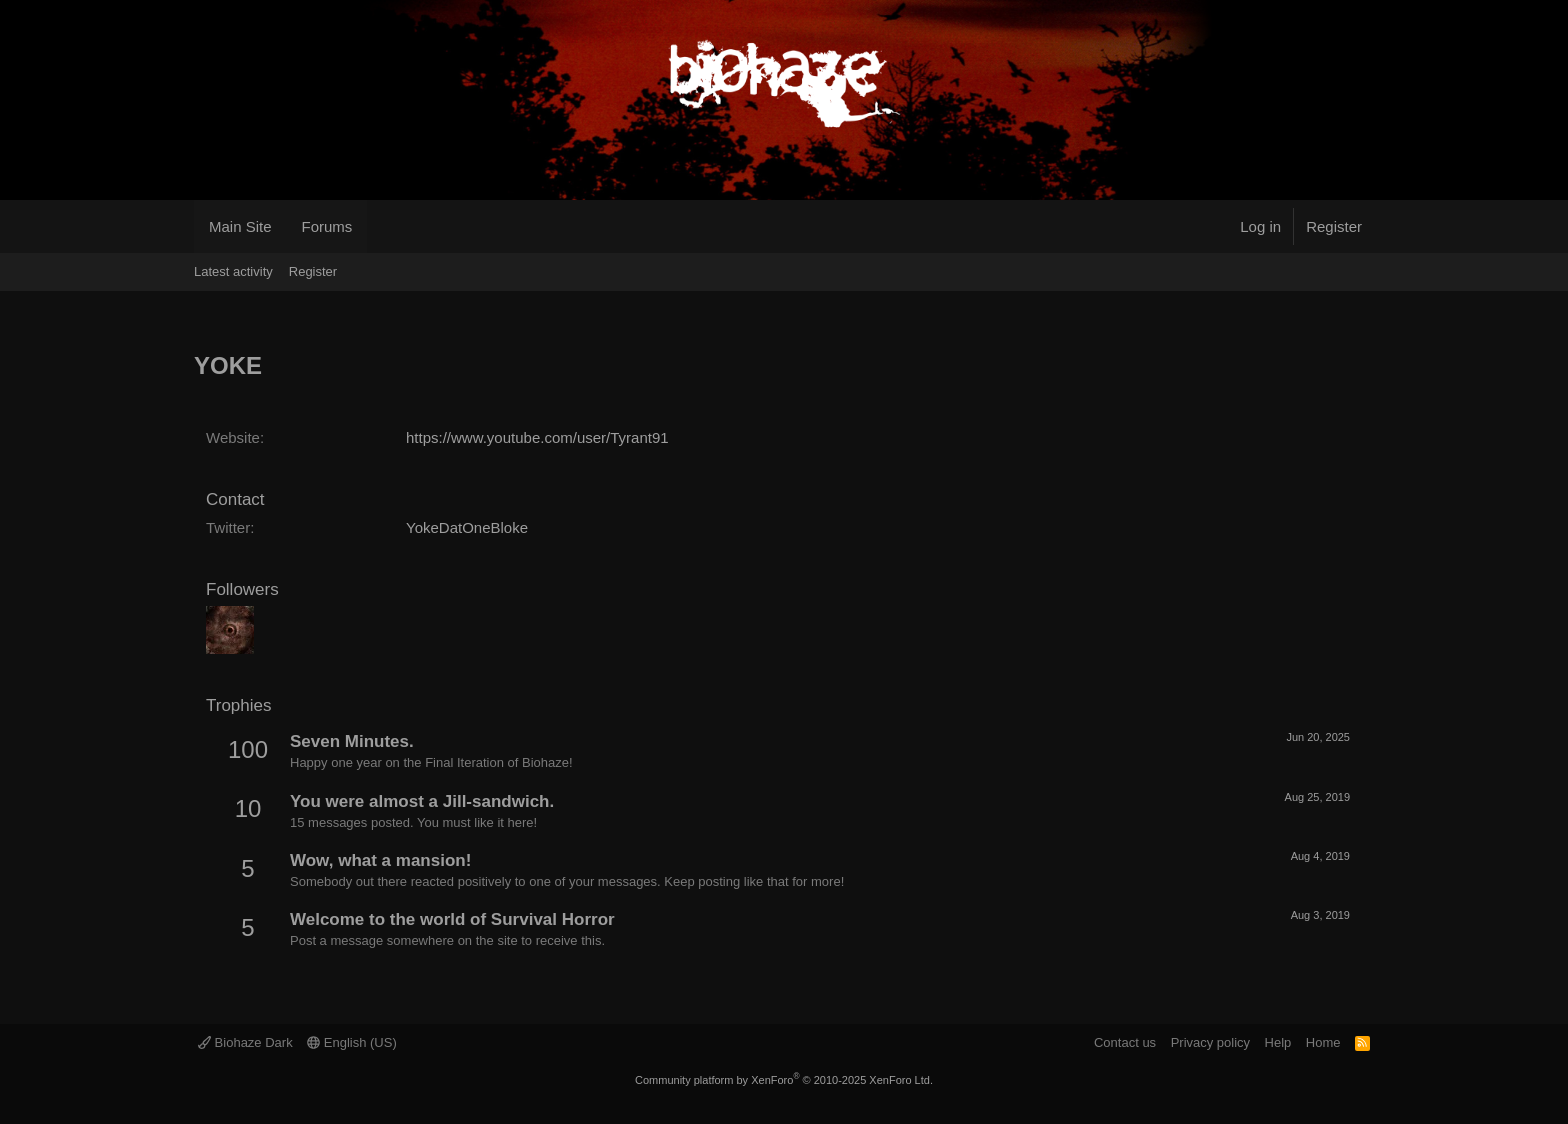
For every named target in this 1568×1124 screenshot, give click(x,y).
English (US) (352, 1042)
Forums (327, 226)
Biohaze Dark (245, 1042)
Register (313, 271)
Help (1278, 1042)
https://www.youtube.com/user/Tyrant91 (537, 437)
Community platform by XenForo (784, 1080)
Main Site (240, 226)
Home (1323, 1042)
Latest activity (233, 271)
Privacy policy (1210, 1042)
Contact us (1125, 1042)
